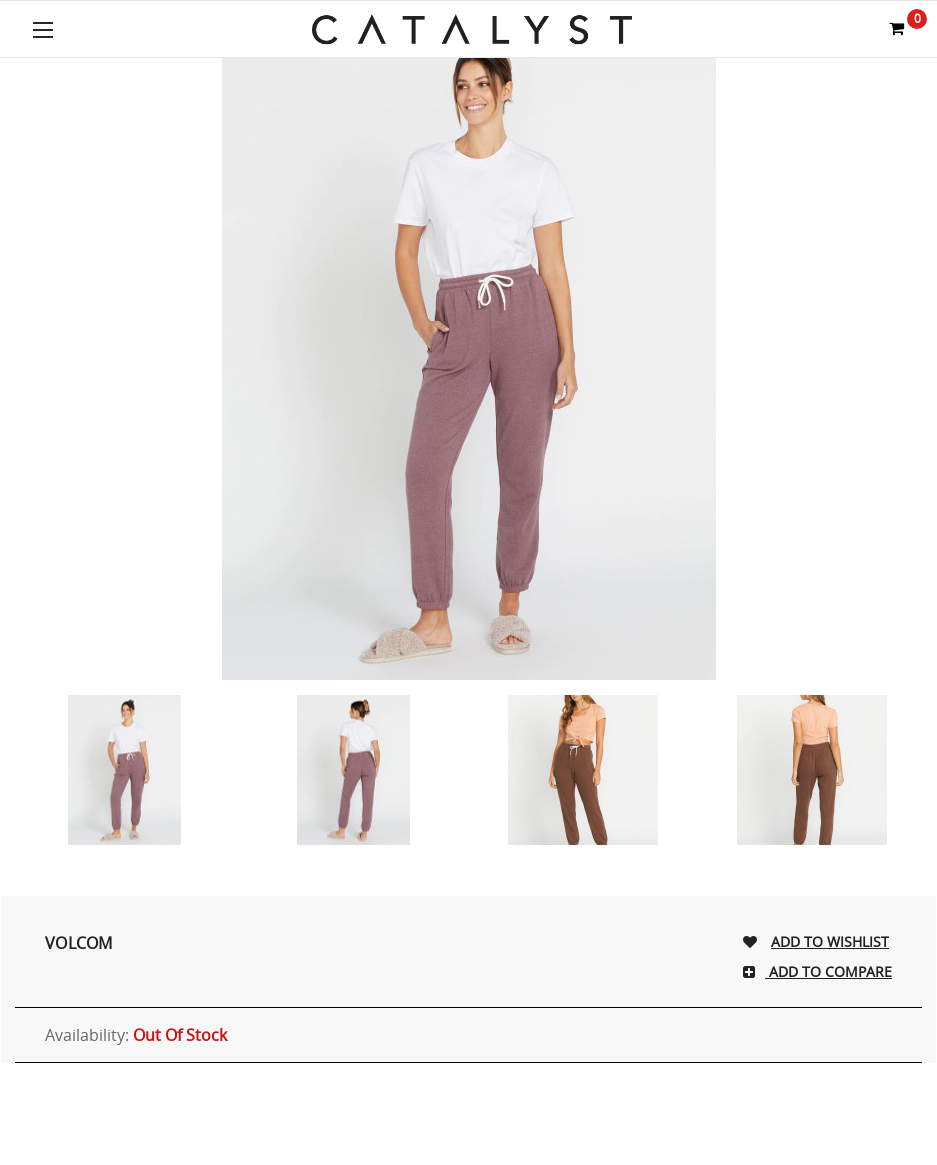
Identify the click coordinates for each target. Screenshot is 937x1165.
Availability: (136, 1035)
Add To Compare (828, 971)
